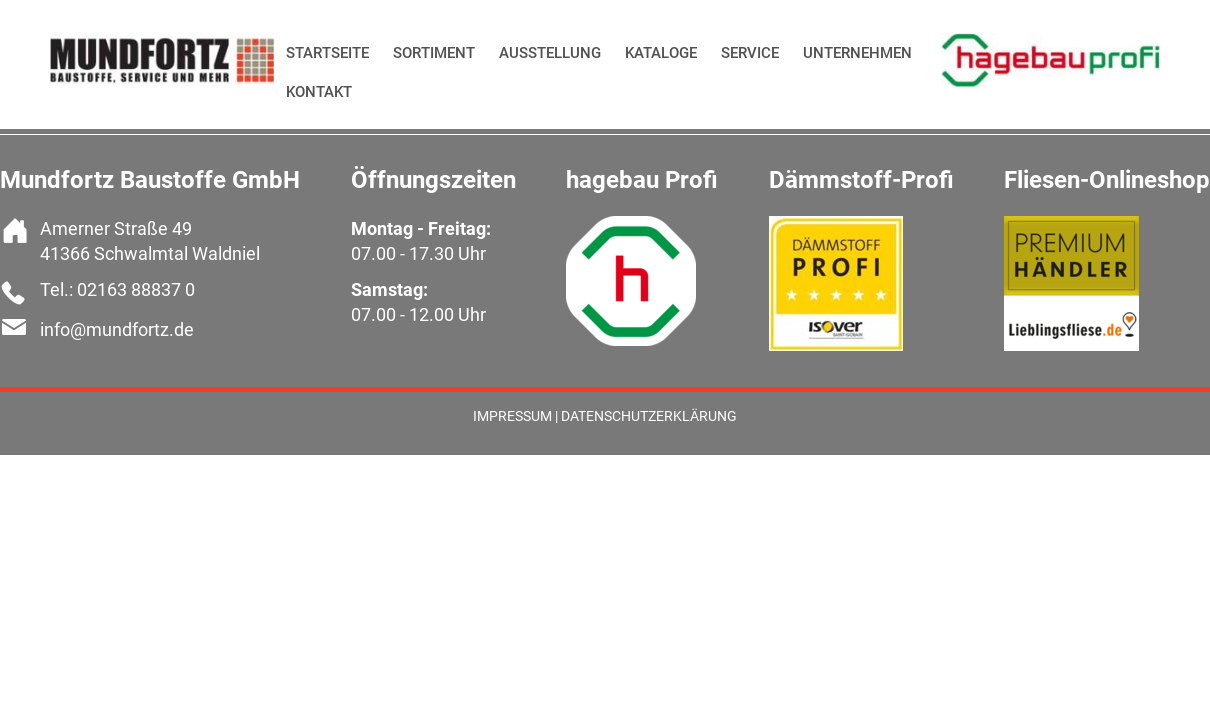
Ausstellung (550, 53)
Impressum (512, 416)
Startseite (327, 53)
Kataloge (661, 53)
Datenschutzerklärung (649, 416)
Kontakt (319, 92)
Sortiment (434, 53)
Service (750, 53)
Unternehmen (857, 53)
